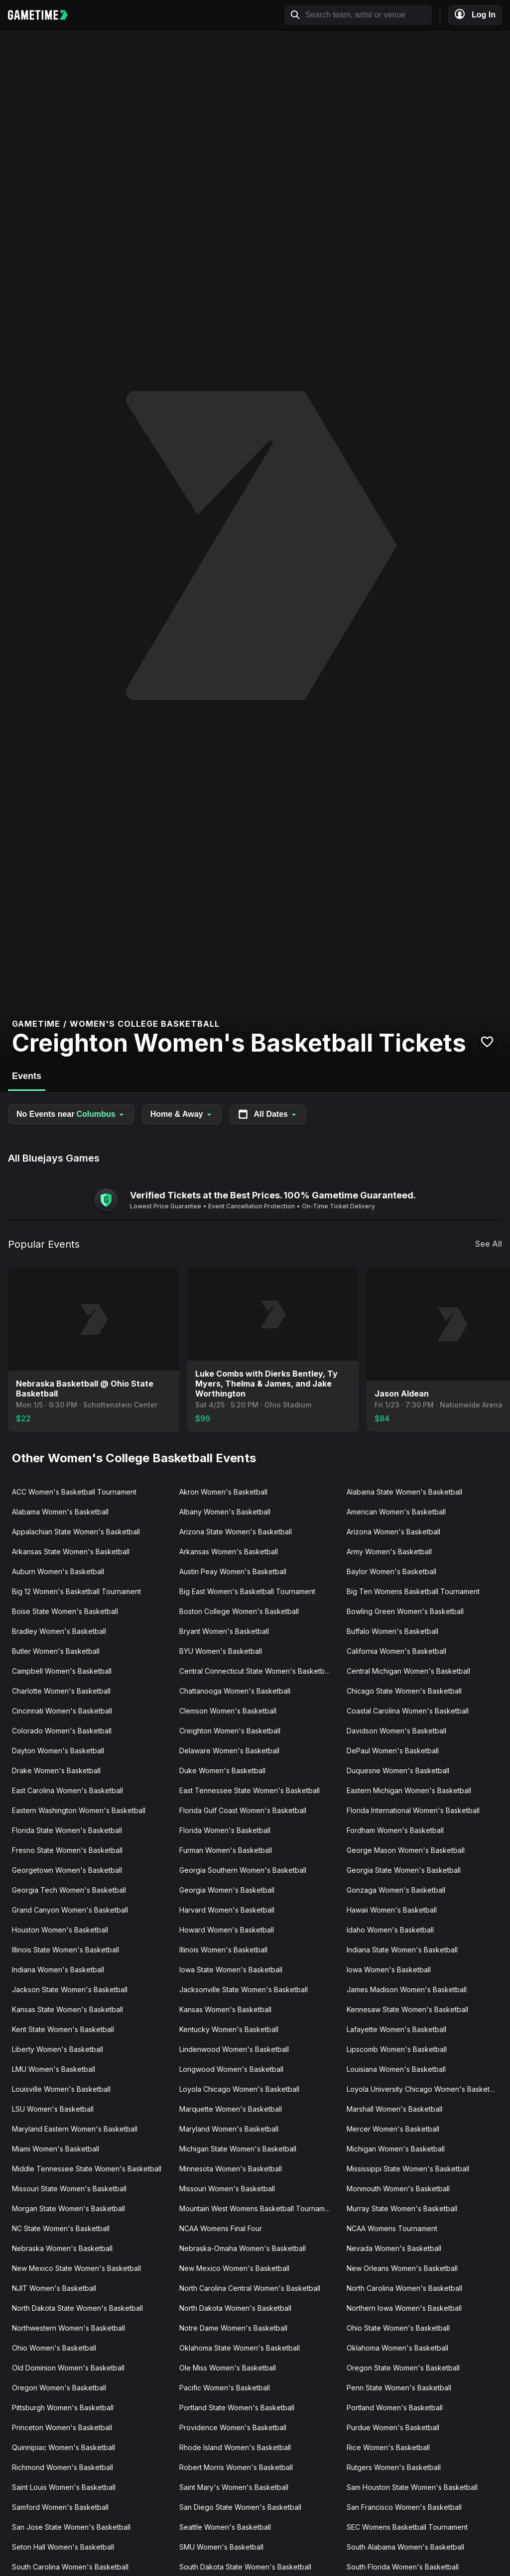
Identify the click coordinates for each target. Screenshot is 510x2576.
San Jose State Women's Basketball (71, 2527)
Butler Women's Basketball (56, 1651)
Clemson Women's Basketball (227, 1711)
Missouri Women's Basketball (227, 2188)
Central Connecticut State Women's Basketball (255, 1671)
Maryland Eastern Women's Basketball (74, 2129)
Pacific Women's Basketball (224, 2387)
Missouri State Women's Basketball (69, 2188)
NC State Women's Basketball (61, 2228)
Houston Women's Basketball (60, 1930)
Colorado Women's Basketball (62, 1730)
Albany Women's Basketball (224, 1511)
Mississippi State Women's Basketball (408, 2168)
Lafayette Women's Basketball (396, 2029)
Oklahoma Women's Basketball (397, 2348)
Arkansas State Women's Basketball (70, 1551)
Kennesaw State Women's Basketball (407, 2009)
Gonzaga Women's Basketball (396, 1890)
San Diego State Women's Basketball (240, 2507)
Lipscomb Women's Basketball (397, 2049)
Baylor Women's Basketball (391, 1571)
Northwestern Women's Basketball (68, 2328)
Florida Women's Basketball (224, 1830)
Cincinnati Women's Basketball (62, 1711)
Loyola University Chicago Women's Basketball (424, 2089)
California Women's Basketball (396, 1651)
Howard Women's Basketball (226, 1930)
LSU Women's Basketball (53, 2109)
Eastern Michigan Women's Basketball (409, 1790)
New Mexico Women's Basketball (234, 2268)
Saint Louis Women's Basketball (64, 2487)
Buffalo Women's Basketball (392, 1631)
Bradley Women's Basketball (59, 1631)
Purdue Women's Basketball (393, 2427)
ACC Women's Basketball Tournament (74, 1492)
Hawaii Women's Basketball (392, 1910)
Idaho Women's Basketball (390, 1930)
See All (488, 1244)
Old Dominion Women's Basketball (68, 2367)
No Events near (71, 1114)
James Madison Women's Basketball (407, 1989)
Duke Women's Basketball (222, 1770)
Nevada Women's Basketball (394, 2248)
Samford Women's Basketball (60, 2507)
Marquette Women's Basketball (230, 2109)
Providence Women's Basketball (232, 2427)
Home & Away (181, 1114)
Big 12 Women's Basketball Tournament (76, 1591)
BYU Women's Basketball (220, 1651)
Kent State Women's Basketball (63, 2029)
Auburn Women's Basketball (58, 1571)
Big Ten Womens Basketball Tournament (413, 1591)
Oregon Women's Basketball (59, 2387)
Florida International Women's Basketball (413, 1810)
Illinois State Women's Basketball (65, 1949)
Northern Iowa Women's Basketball (404, 2308)
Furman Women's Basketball (225, 1850)
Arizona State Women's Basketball (235, 1531)
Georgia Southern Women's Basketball (242, 1870)
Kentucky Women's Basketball (228, 2029)
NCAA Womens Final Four (220, 2228)
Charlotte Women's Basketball (61, 1691)
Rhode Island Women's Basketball (235, 2447)
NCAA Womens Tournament (392, 2228)
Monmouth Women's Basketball (398, 2188)
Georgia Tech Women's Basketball (69, 1890)
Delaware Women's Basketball (229, 1750)
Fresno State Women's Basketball (67, 1850)
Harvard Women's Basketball (226, 1910)
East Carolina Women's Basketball (67, 1790)
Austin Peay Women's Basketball (232, 1571)
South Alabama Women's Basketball (405, 2547)
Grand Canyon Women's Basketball (70, 1910)
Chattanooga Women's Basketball (234, 1691)
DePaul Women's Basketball (393, 1750)
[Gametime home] (43, 14)
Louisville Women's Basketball (61, 2089)
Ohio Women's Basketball (54, 2348)
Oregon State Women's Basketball (403, 2367)
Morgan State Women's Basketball (68, 2208)
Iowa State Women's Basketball (230, 1969)
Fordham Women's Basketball (395, 1830)
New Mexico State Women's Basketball (76, 2268)
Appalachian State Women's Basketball (76, 1531)
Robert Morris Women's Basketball (236, 2467)
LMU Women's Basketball (53, 2069)
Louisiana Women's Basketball (396, 2069)
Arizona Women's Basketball (393, 1531)
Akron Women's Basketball (223, 1492)
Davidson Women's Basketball (396, 1730)
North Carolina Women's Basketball (404, 2288)
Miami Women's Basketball (55, 2149)
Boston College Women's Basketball (239, 1611)
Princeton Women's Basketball (62, 2427)
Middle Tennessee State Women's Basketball (86, 2168)
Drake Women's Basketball (56, 1770)
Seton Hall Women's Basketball (63, 2547)
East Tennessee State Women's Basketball (249, 1790)
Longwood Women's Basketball (231, 2069)
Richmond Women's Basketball (62, 2467)
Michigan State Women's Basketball (237, 2149)
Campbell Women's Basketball (62, 1671)
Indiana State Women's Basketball (402, 1949)
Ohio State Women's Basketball (398, 2328)
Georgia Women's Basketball (226, 1890)
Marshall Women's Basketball (394, 2109)
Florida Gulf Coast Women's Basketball (242, 1810)
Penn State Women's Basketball (399, 2387)
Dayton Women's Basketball (58, 1750)
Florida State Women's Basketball (67, 1830)
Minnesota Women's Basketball (230, 2168)
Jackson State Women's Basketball (70, 1989)
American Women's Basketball (396, 1511)
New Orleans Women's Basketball (402, 2268)
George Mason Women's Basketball (406, 1850)
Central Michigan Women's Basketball (408, 1671)
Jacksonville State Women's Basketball (243, 1989)
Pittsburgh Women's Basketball (63, 2407)
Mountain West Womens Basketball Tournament (257, 2208)
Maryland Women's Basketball (228, 2129)
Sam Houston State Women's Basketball (412, 2487)
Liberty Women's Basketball (57, 2049)
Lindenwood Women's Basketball (234, 2049)
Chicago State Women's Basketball (404, 1691)
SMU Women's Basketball (221, 2547)
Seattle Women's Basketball (225, 2527)
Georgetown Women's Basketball (67, 1870)
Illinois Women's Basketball (223, 1949)
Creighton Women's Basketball (229, 1730)
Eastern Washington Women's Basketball (78, 1810)
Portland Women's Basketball (395, 2407)
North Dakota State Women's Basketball (77, 2308)
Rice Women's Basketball (388, 2447)
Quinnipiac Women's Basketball (63, 2447)
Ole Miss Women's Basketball (227, 2367)
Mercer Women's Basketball (393, 2129)
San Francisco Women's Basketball (404, 2507)
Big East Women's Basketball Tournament (247, 1591)
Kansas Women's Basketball (225, 2009)
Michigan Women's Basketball (396, 2149)
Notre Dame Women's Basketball (233, 2328)
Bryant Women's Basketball (224, 1631)
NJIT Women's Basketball (54, 2288)
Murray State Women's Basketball (402, 2208)
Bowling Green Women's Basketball (405, 1611)
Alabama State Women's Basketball (404, 1492)
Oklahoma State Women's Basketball (239, 2348)
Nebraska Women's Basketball (62, 2248)
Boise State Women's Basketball (65, 1611)
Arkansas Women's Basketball (228, 1551)
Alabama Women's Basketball (60, 1511)
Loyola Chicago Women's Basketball (239, 2089)
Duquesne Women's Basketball (398, 1770)
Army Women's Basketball (389, 1551)
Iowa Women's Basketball (389, 1969)
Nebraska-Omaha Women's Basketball (242, 2248)
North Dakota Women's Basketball (235, 2308)
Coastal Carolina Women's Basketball (408, 1711)
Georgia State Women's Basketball (404, 1870)
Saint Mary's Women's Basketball (233, 2487)
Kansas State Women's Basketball (67, 2009)
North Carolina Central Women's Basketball (249, 2288)
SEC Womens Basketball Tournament (407, 2527)
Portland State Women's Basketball (236, 2407)
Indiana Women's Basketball (58, 1969)
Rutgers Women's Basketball (394, 2467)
